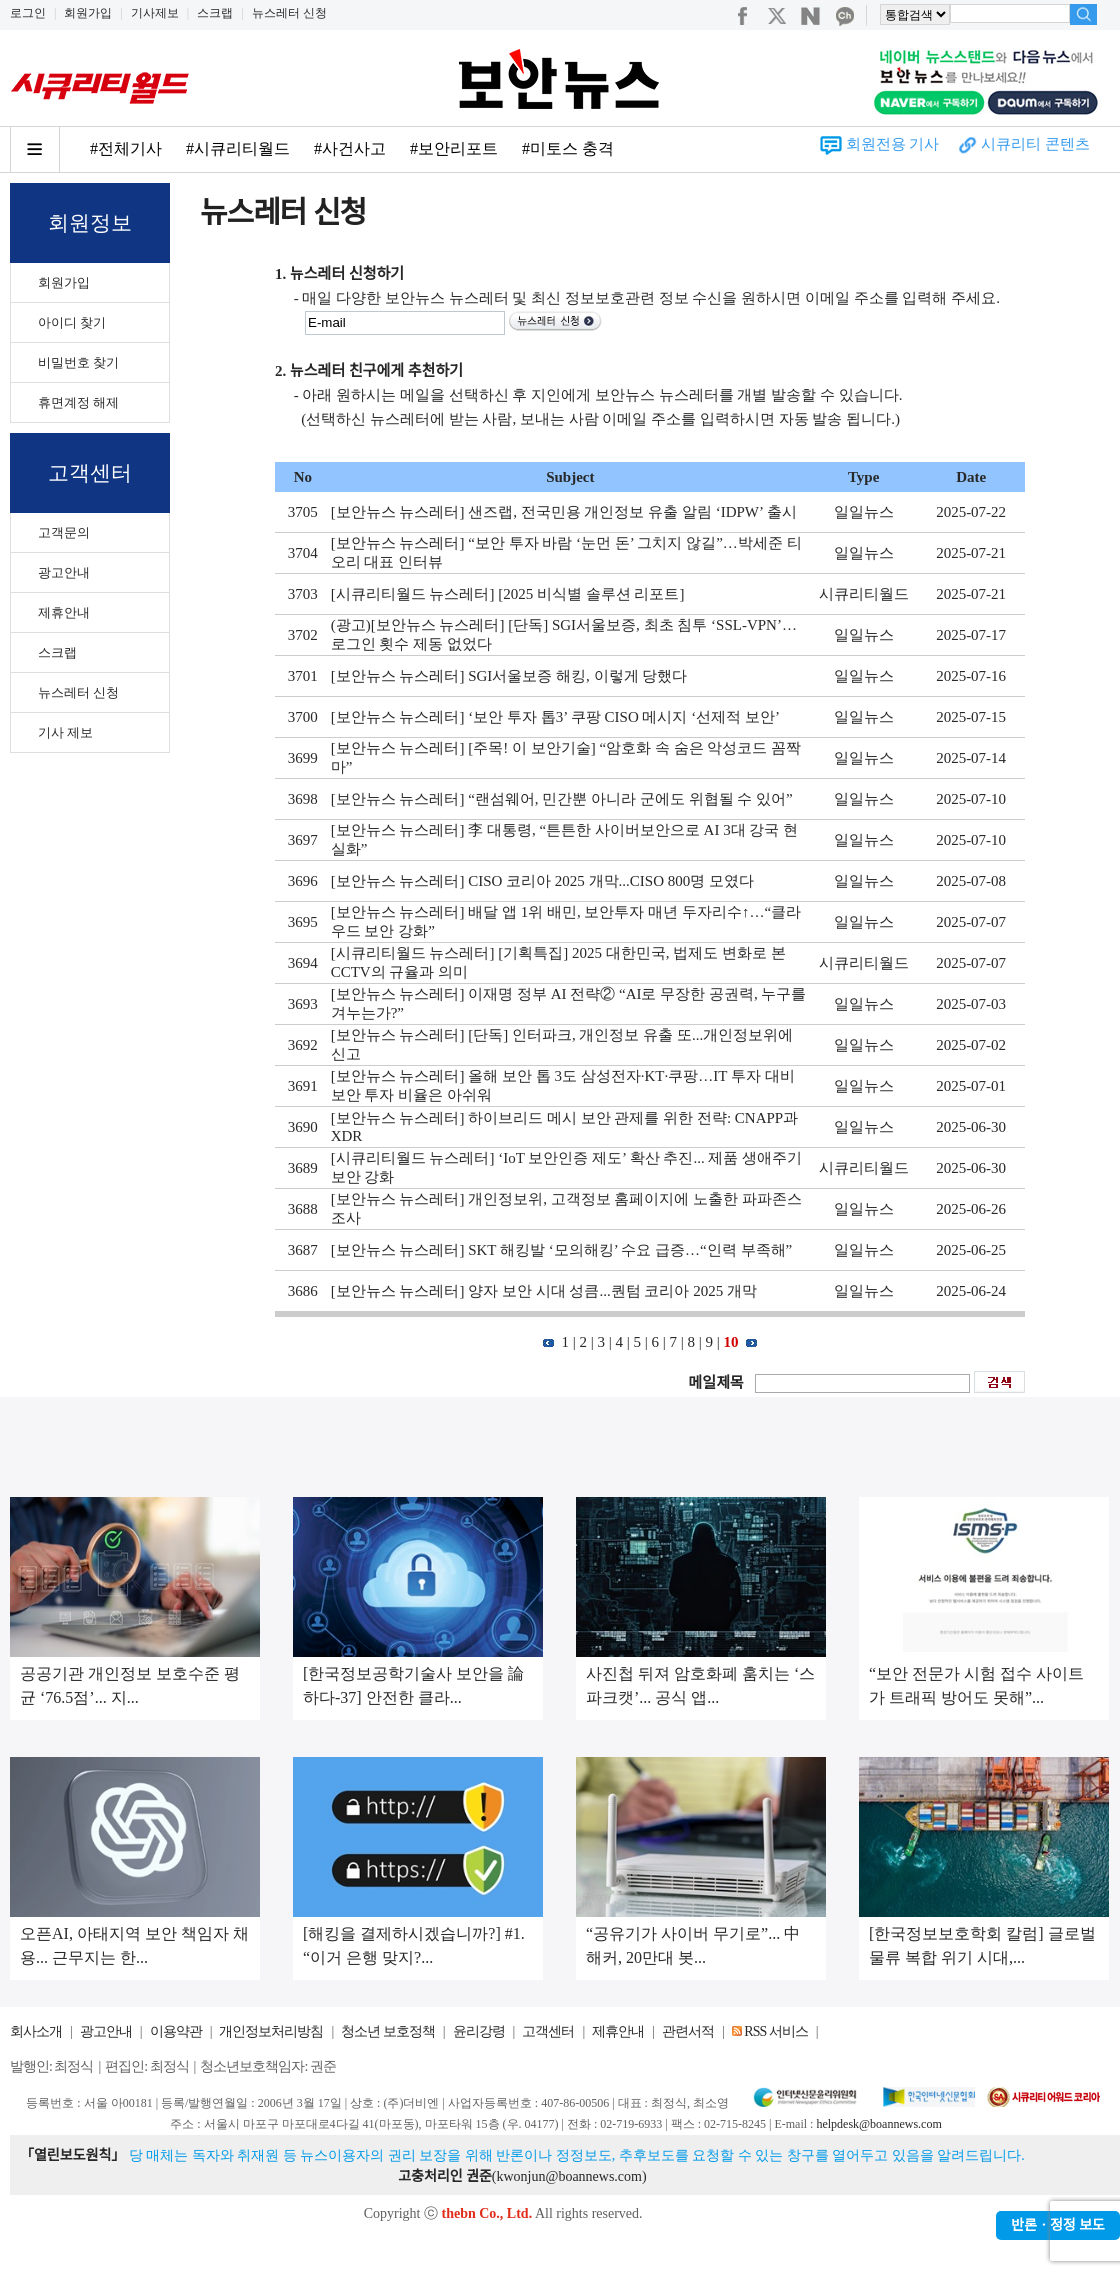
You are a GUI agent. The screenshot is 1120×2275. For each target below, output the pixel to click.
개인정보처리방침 (271, 2031)
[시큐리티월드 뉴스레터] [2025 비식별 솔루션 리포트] (508, 594)
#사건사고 (350, 148)
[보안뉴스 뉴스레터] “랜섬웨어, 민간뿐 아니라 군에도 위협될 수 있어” (562, 799)
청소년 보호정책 (388, 2031)
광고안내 (64, 572)
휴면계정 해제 (78, 402)
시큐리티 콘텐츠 (1035, 144)
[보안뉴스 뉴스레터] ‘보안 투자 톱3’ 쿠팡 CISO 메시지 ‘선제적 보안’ (555, 717)
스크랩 (215, 13)
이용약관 (176, 2031)
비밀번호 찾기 (78, 362)
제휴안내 (64, 612)
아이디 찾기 (72, 322)
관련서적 (688, 2031)
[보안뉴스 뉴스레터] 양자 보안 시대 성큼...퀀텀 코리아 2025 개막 (544, 1291)
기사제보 (155, 13)
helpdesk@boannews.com (878, 2124)
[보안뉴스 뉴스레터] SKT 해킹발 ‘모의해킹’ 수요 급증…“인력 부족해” (562, 1250)
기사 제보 (65, 732)
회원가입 (88, 13)
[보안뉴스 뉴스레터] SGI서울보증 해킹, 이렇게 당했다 (509, 676)
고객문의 (64, 532)
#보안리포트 (454, 148)
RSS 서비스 (775, 2031)
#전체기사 (126, 148)
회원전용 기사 (893, 144)
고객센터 (548, 2031)
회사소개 (36, 2031)
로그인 (28, 13)
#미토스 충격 (568, 148)
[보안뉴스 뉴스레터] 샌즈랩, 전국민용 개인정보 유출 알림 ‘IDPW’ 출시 (564, 512)
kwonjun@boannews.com (568, 2176)
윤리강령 (479, 2031)
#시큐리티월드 (238, 148)
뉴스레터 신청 (289, 13)
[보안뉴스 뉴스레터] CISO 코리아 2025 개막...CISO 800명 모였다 (542, 881)
